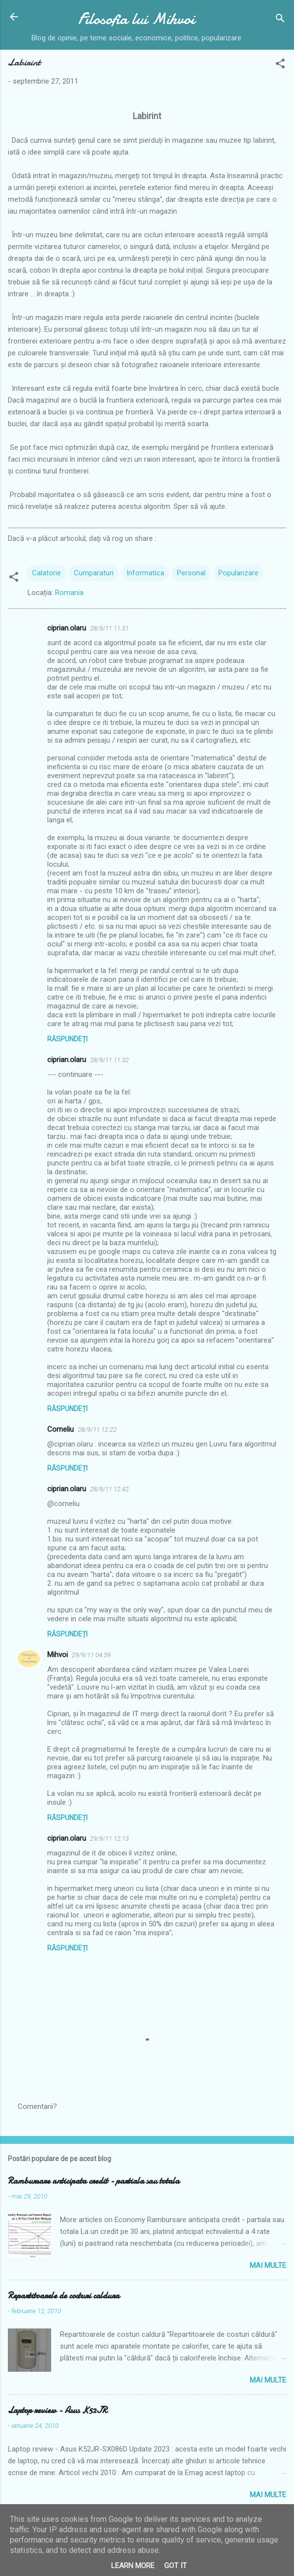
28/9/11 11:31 (109, 628)
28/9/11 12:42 (109, 1489)
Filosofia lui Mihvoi (136, 19)
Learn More (132, 2565)
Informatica (145, 572)
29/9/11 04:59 (91, 1655)
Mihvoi (57, 1654)
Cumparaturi (94, 572)
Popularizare (238, 572)
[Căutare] (280, 20)
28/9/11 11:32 (109, 1060)
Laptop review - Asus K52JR (57, 2410)
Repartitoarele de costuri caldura (63, 2296)
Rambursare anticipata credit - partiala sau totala (93, 2181)
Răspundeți (67, 1039)
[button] (280, 65)
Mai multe (268, 2265)
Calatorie (46, 572)
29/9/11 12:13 (109, 1838)
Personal (191, 572)
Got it (175, 2565)
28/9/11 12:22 (97, 1429)
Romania (69, 592)
